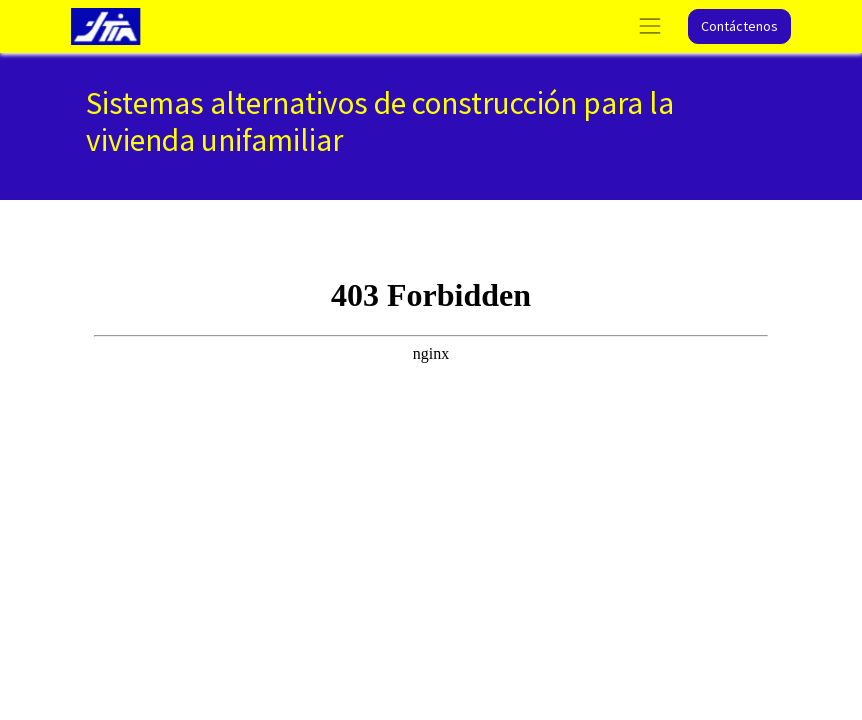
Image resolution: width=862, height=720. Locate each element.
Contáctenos (739, 26)
